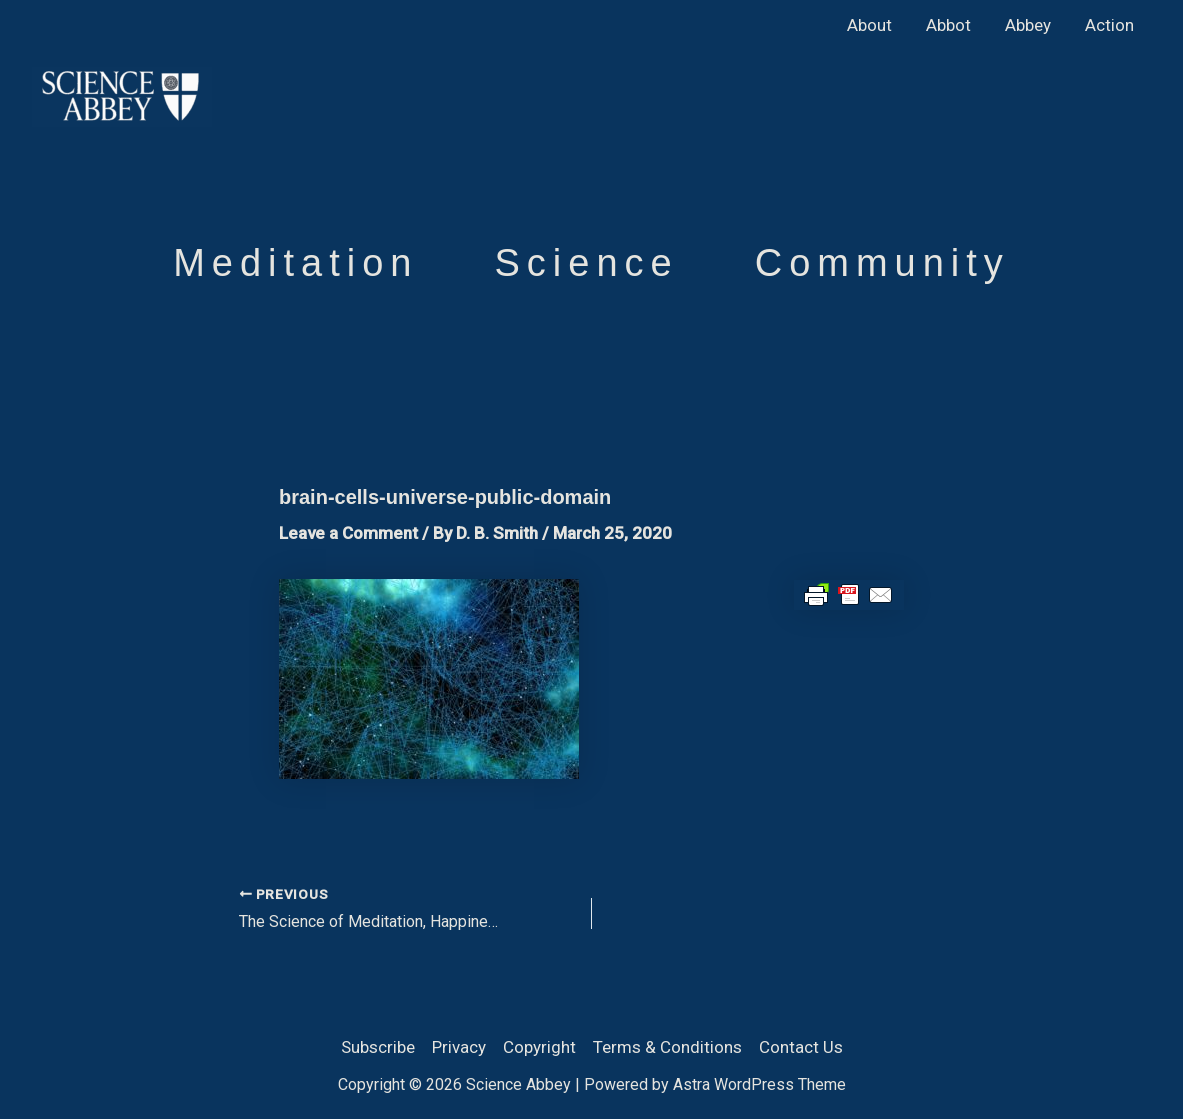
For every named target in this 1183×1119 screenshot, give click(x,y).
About (869, 25)
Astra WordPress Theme (759, 1084)
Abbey (1028, 25)
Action (1109, 25)
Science (586, 263)
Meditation (295, 263)
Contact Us (801, 1047)
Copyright (539, 1047)
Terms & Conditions (667, 1047)
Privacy (459, 1047)
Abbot (948, 25)
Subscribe (378, 1047)
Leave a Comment (348, 533)
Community (882, 263)
